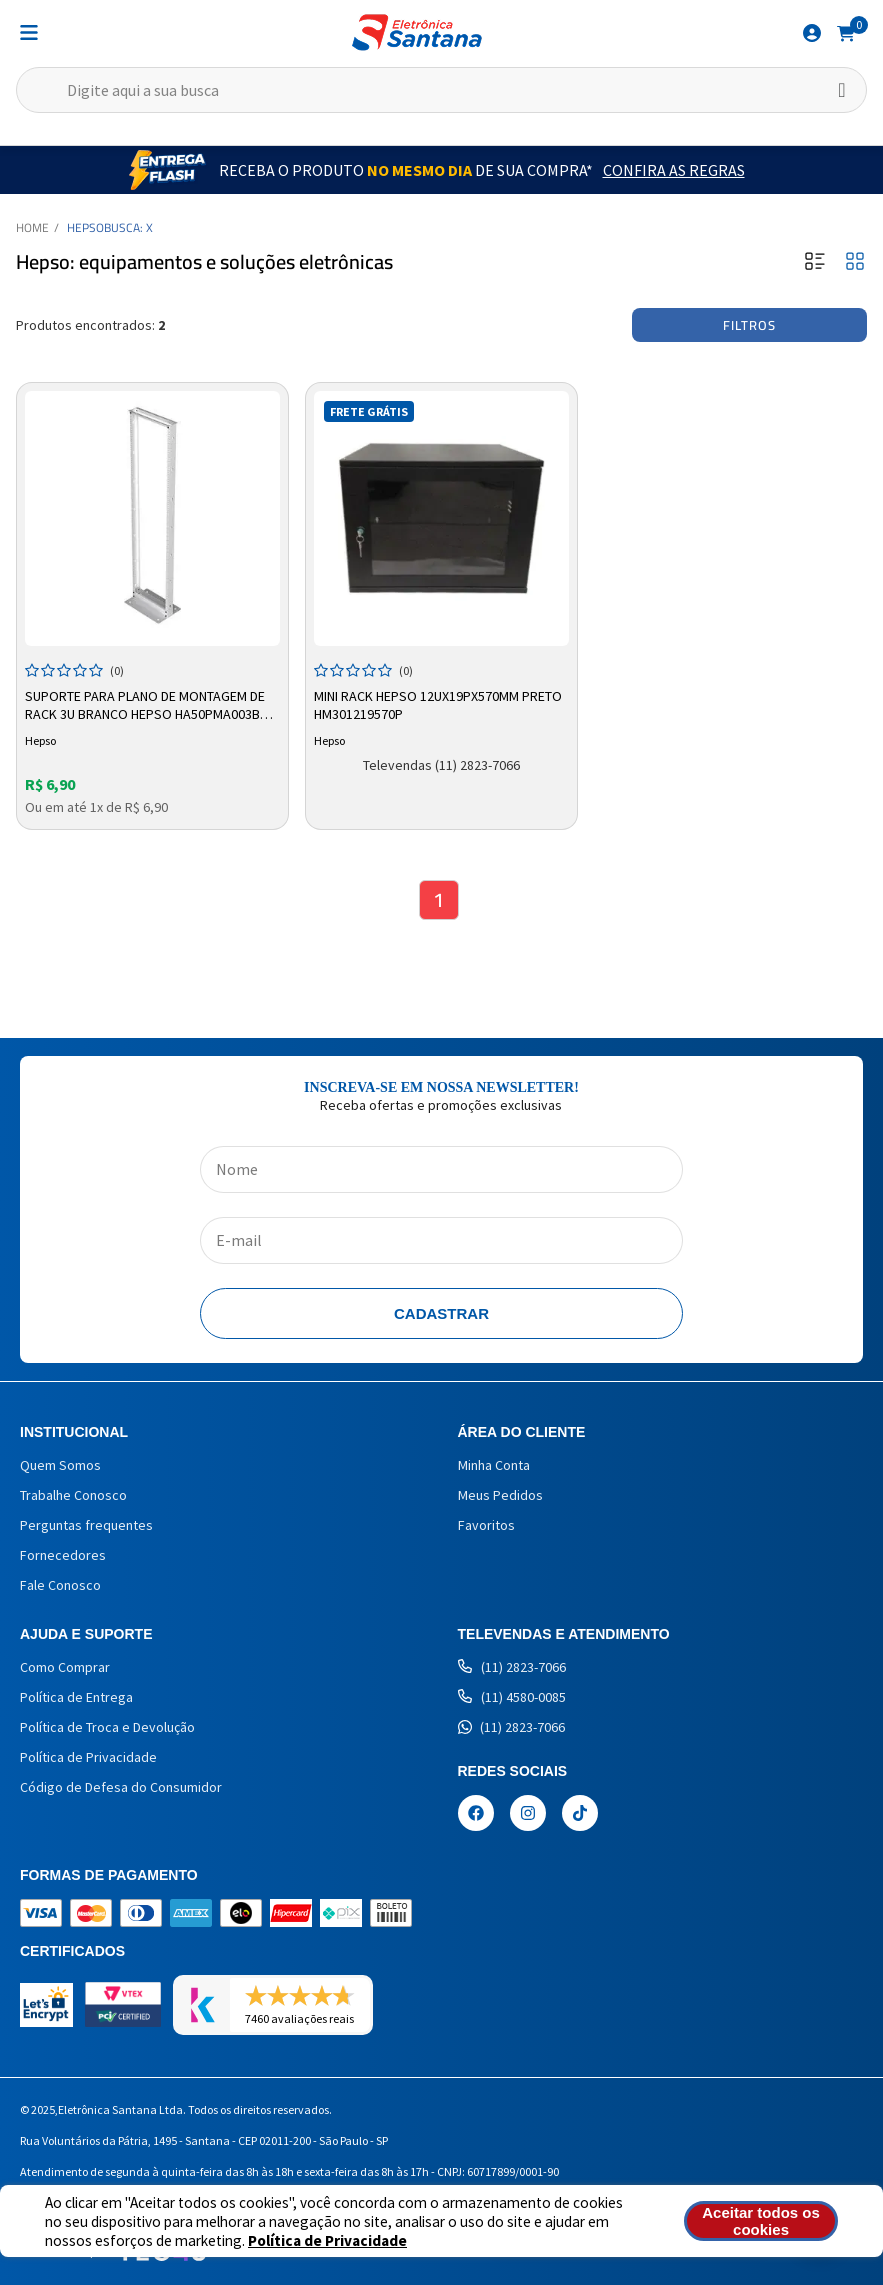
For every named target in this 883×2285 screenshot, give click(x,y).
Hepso (85, 227)
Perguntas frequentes (86, 1525)
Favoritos (486, 1525)
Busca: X (128, 227)
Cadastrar (441, 1313)
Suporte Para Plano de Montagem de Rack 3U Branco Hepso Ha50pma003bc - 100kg (150, 706)
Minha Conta (494, 1465)
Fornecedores (63, 1555)
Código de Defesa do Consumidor (121, 1787)
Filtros (749, 325)
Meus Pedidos (500, 1495)
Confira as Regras (674, 170)
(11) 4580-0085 (512, 1697)
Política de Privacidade (327, 2240)
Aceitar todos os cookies (761, 2221)
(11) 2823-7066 (512, 1667)
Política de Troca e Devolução (107, 1727)
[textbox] (441, 90)
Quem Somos (60, 1465)
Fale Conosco (60, 1585)
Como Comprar (65, 1667)
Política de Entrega (76, 1697)
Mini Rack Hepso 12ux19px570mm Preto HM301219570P (438, 705)
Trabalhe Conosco (73, 1495)
